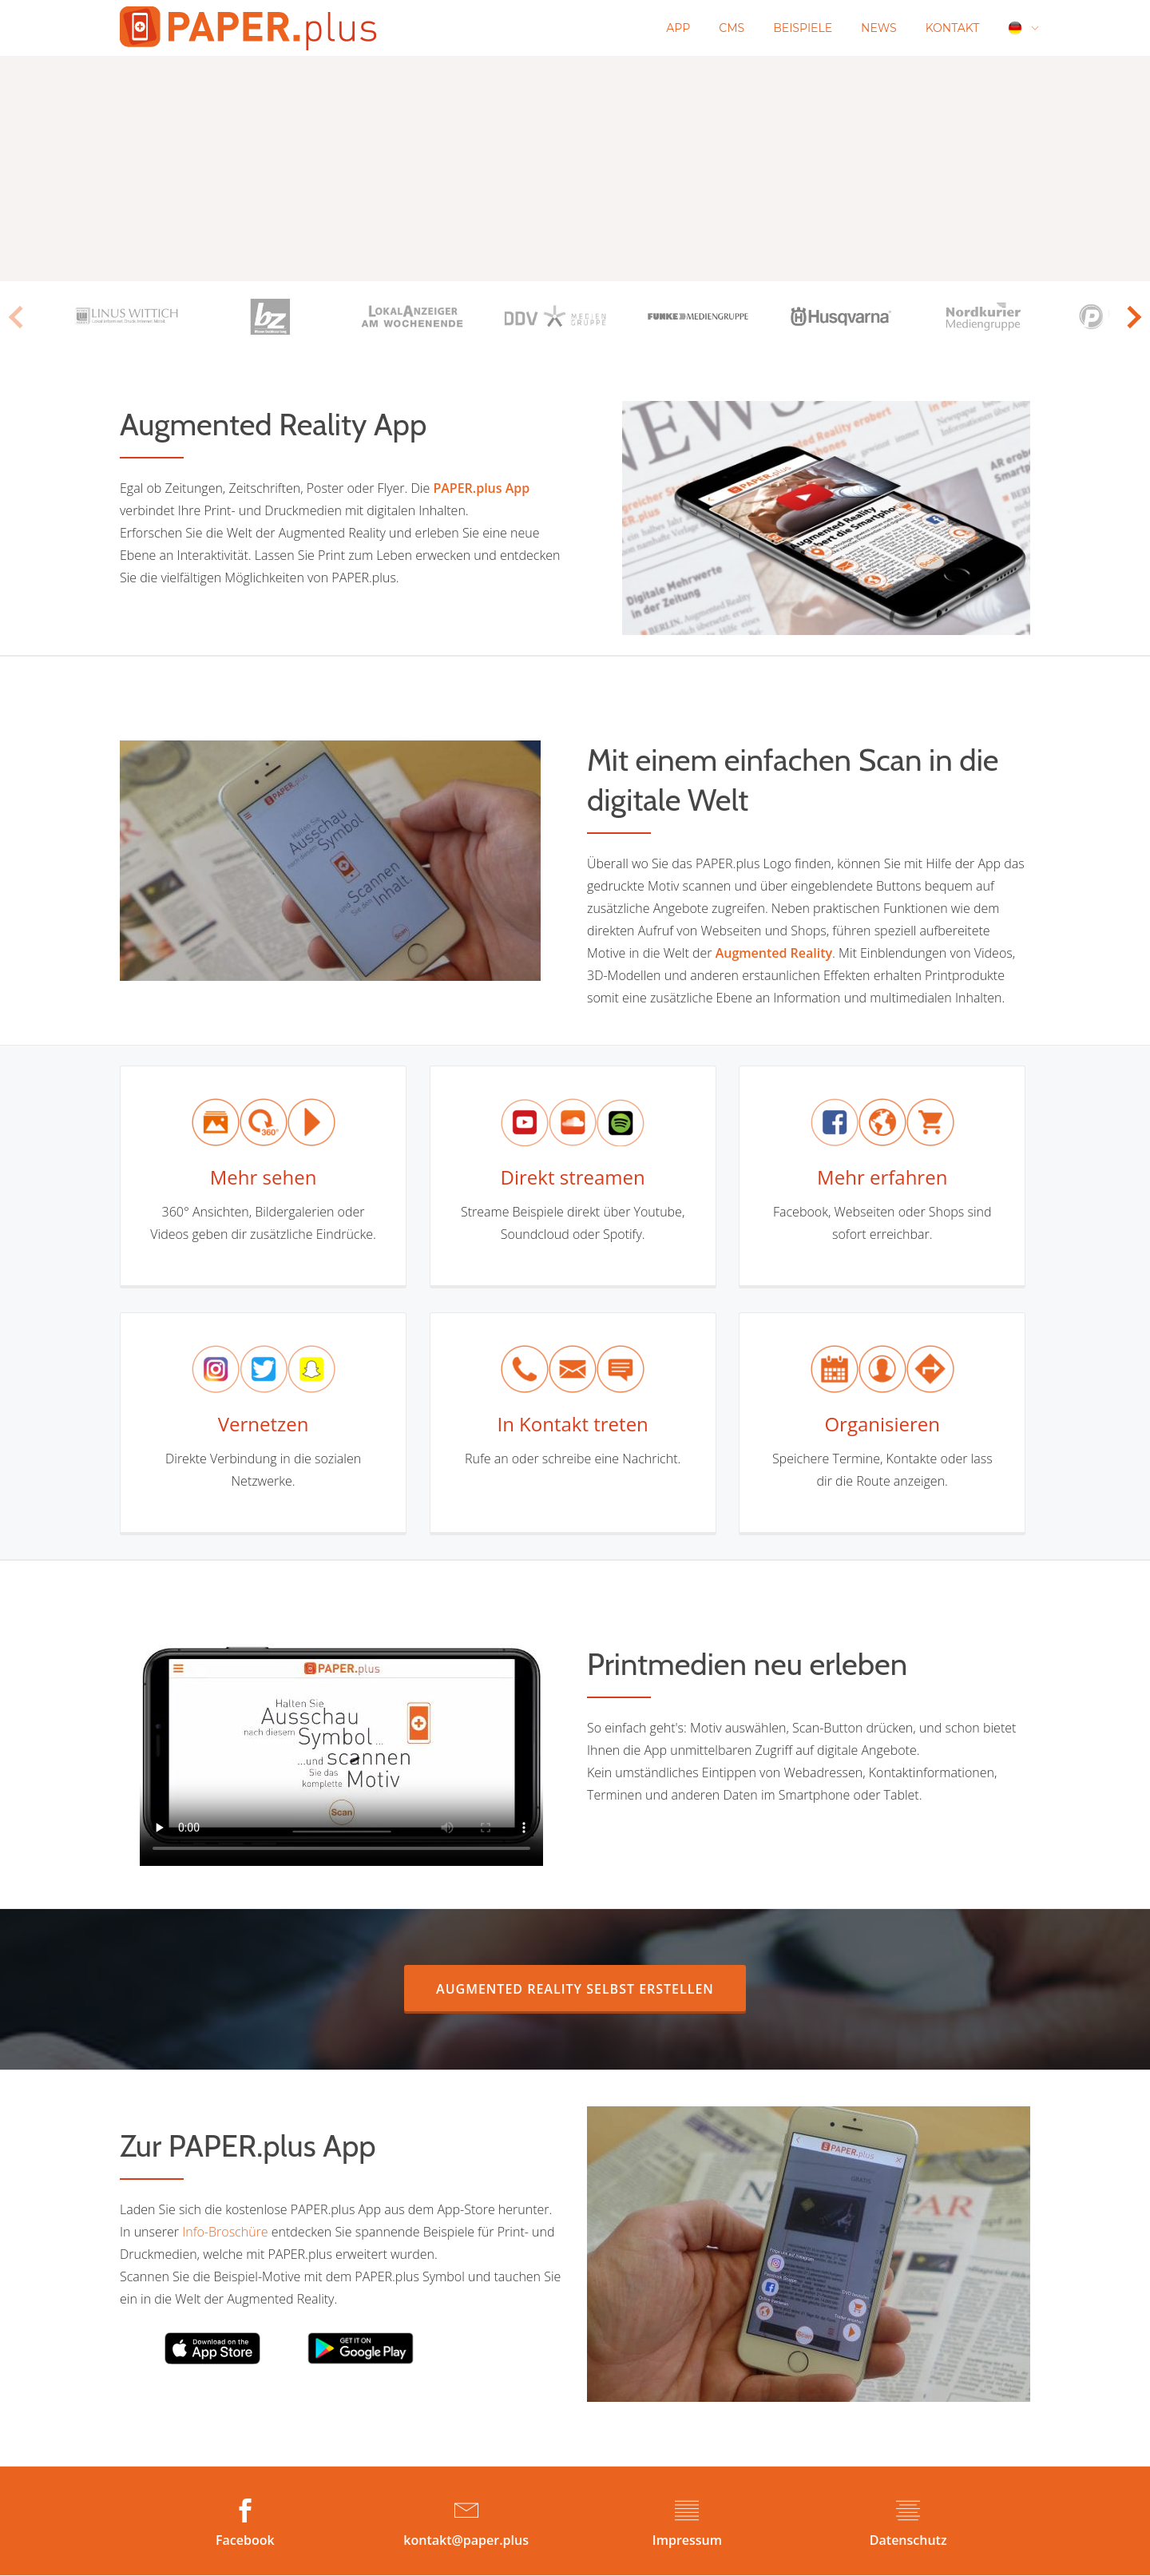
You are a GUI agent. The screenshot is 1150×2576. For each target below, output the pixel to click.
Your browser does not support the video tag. (341, 1745)
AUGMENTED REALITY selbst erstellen (591, 1988)
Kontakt (953, 28)
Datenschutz (908, 2540)
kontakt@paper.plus (466, 2540)
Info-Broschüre (225, 2232)
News (879, 28)
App (678, 28)
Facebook (245, 2540)
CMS (731, 28)
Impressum (687, 2540)
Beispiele (802, 28)
